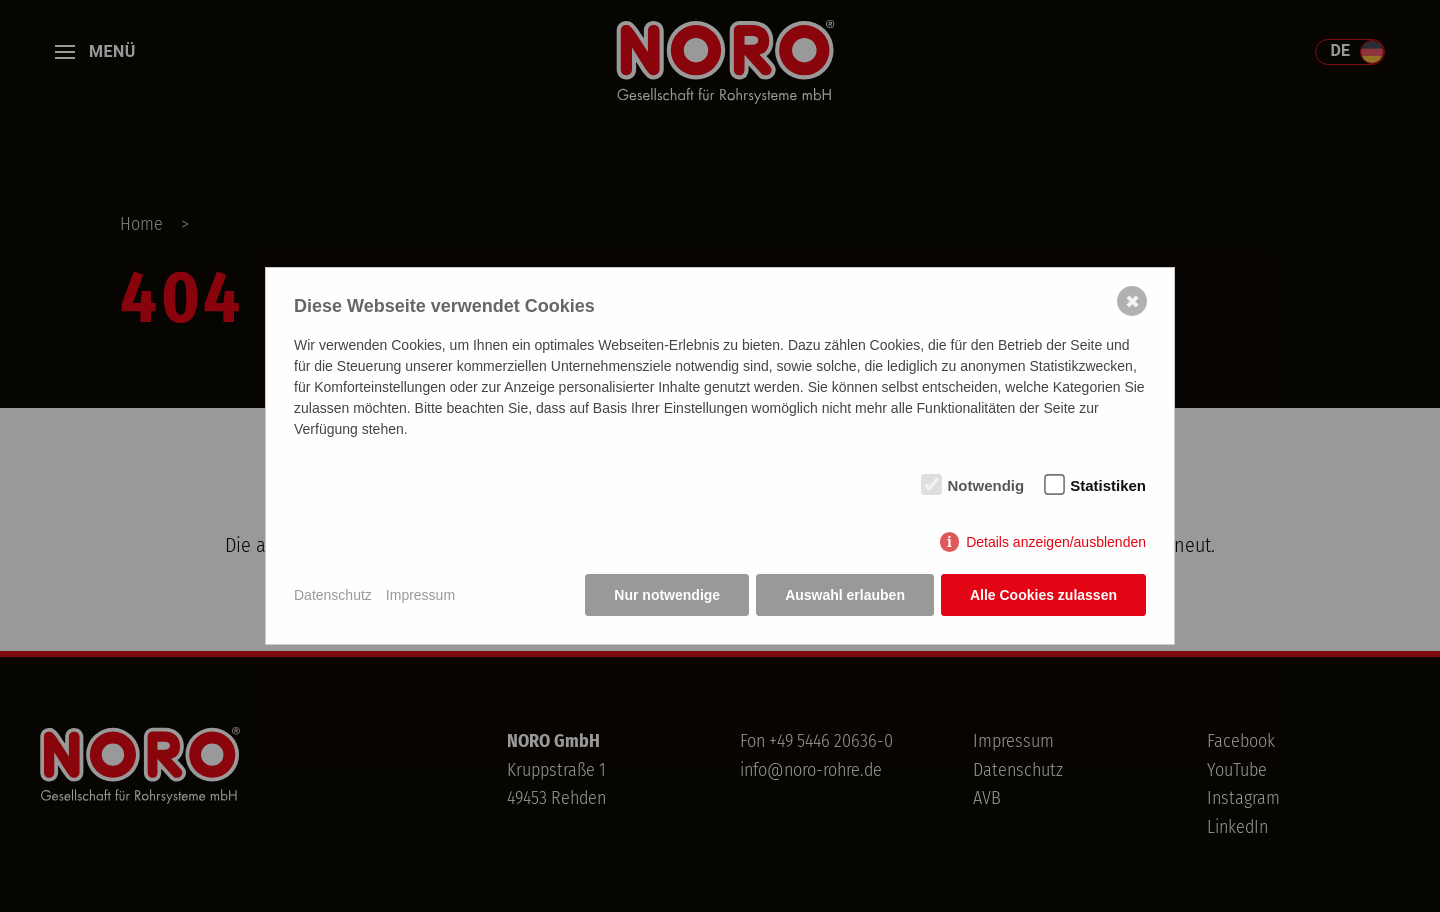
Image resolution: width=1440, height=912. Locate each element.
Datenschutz (333, 595)
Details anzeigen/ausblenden (1056, 542)
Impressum (420, 595)
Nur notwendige (667, 595)
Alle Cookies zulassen (1043, 595)
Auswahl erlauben (845, 595)
